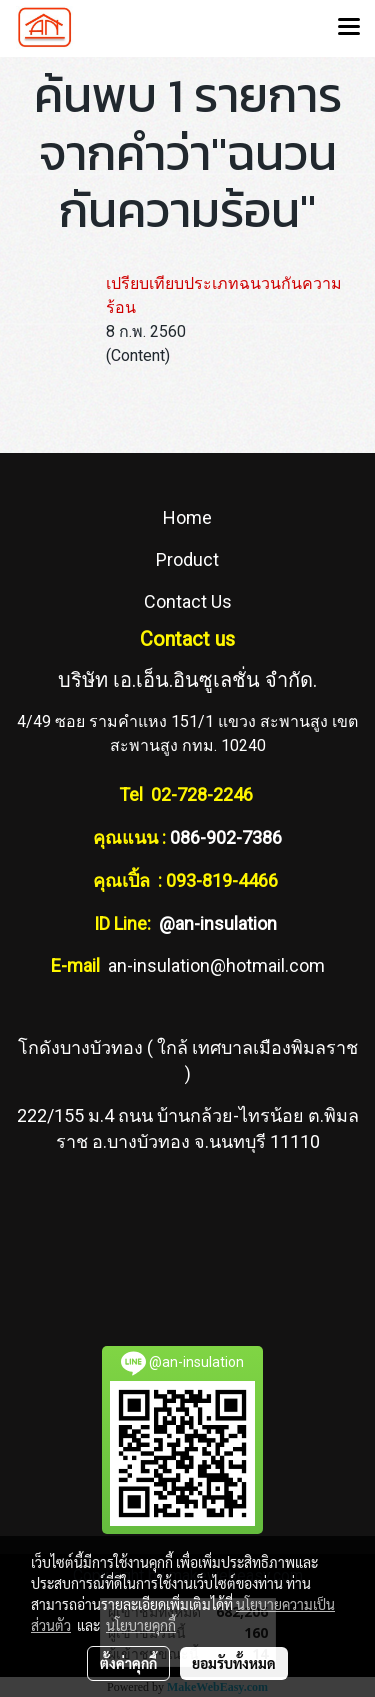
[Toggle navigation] (349, 28)
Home (187, 517)
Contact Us (188, 601)
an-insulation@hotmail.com (216, 965)
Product (187, 559)
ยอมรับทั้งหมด (234, 1663)
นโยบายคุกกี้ (141, 1625)
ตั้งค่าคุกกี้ (128, 1663)
